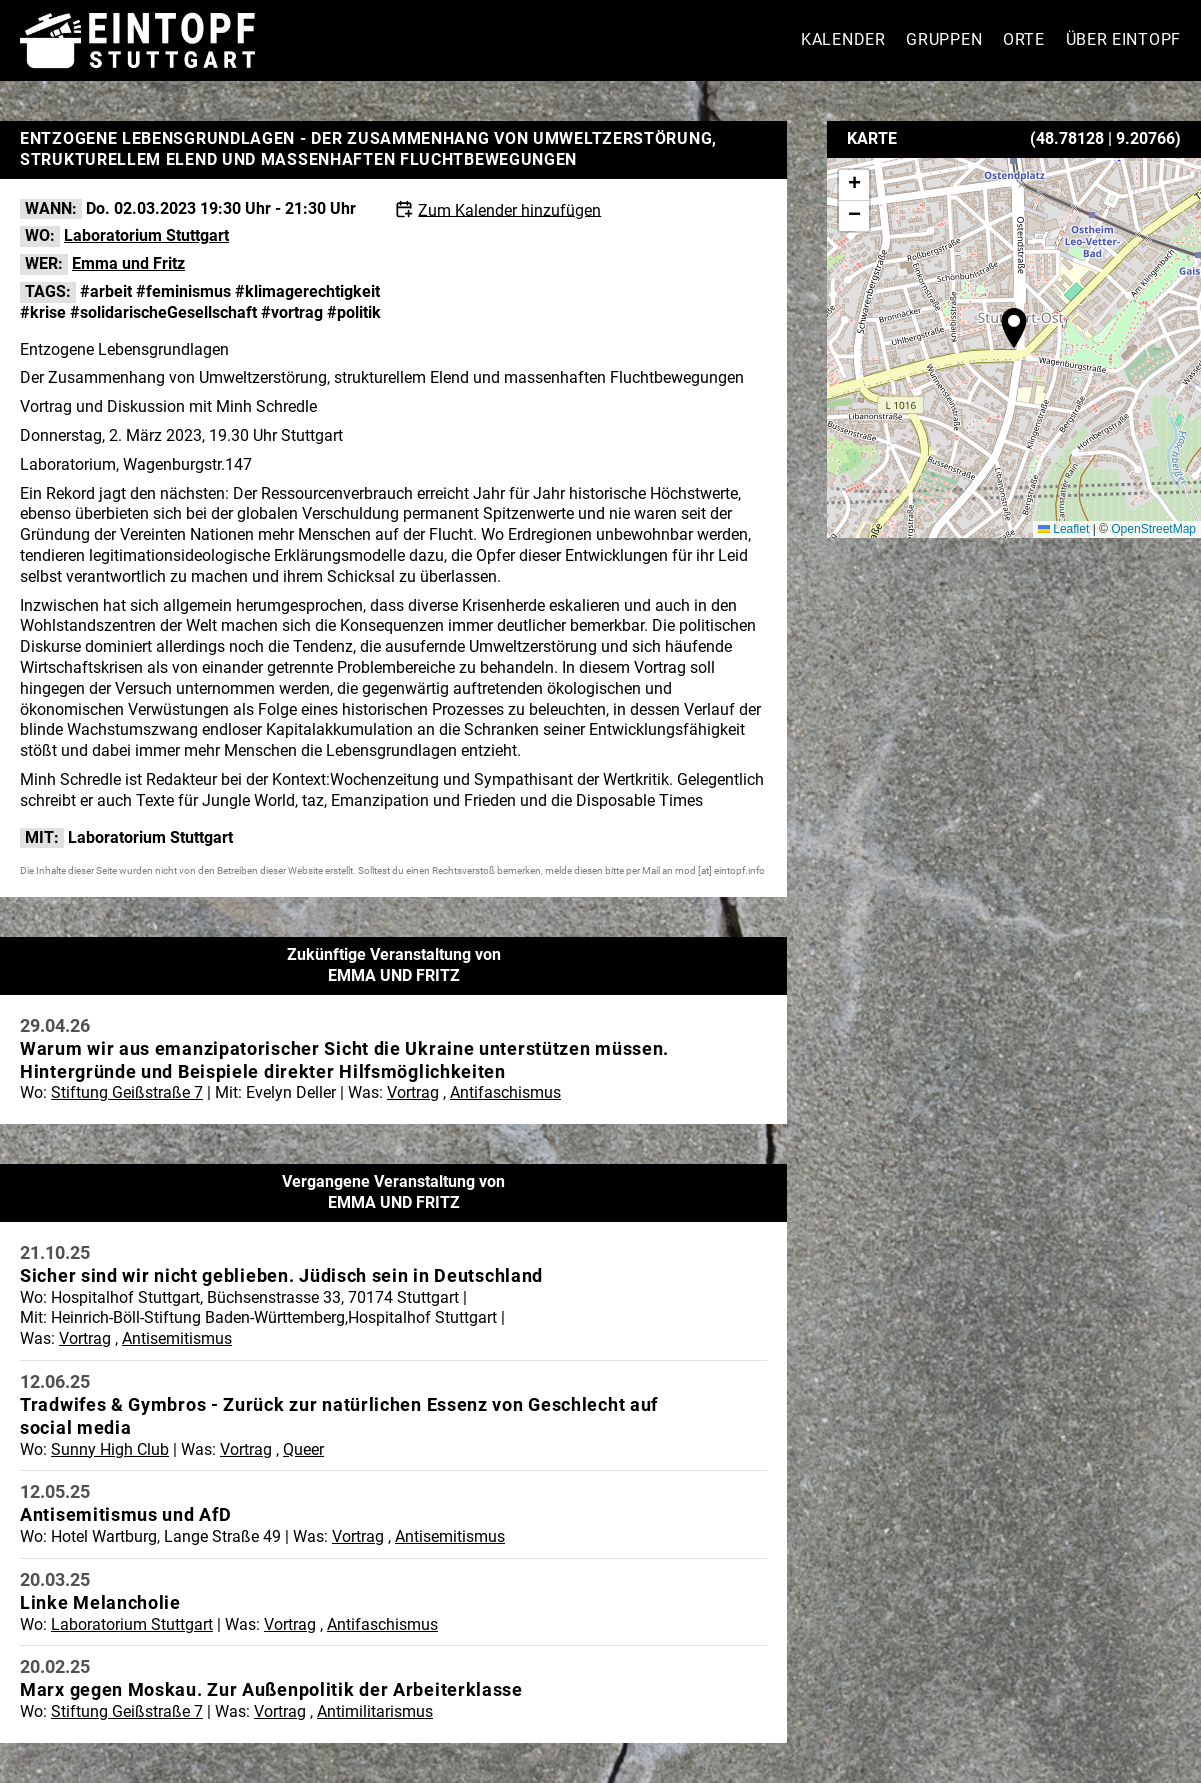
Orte (1024, 39)
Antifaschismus (505, 1092)
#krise (43, 312)
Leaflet (1063, 529)
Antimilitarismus (375, 1711)
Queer (303, 1449)
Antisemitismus (177, 1338)
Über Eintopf (1123, 39)
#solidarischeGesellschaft (163, 312)
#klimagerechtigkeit (307, 291)
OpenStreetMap (1153, 529)
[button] (1014, 328)
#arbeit (106, 291)
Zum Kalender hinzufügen (509, 209)
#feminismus (183, 291)
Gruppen (944, 39)
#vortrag (292, 312)
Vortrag (413, 1092)
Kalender (843, 39)
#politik (354, 312)
